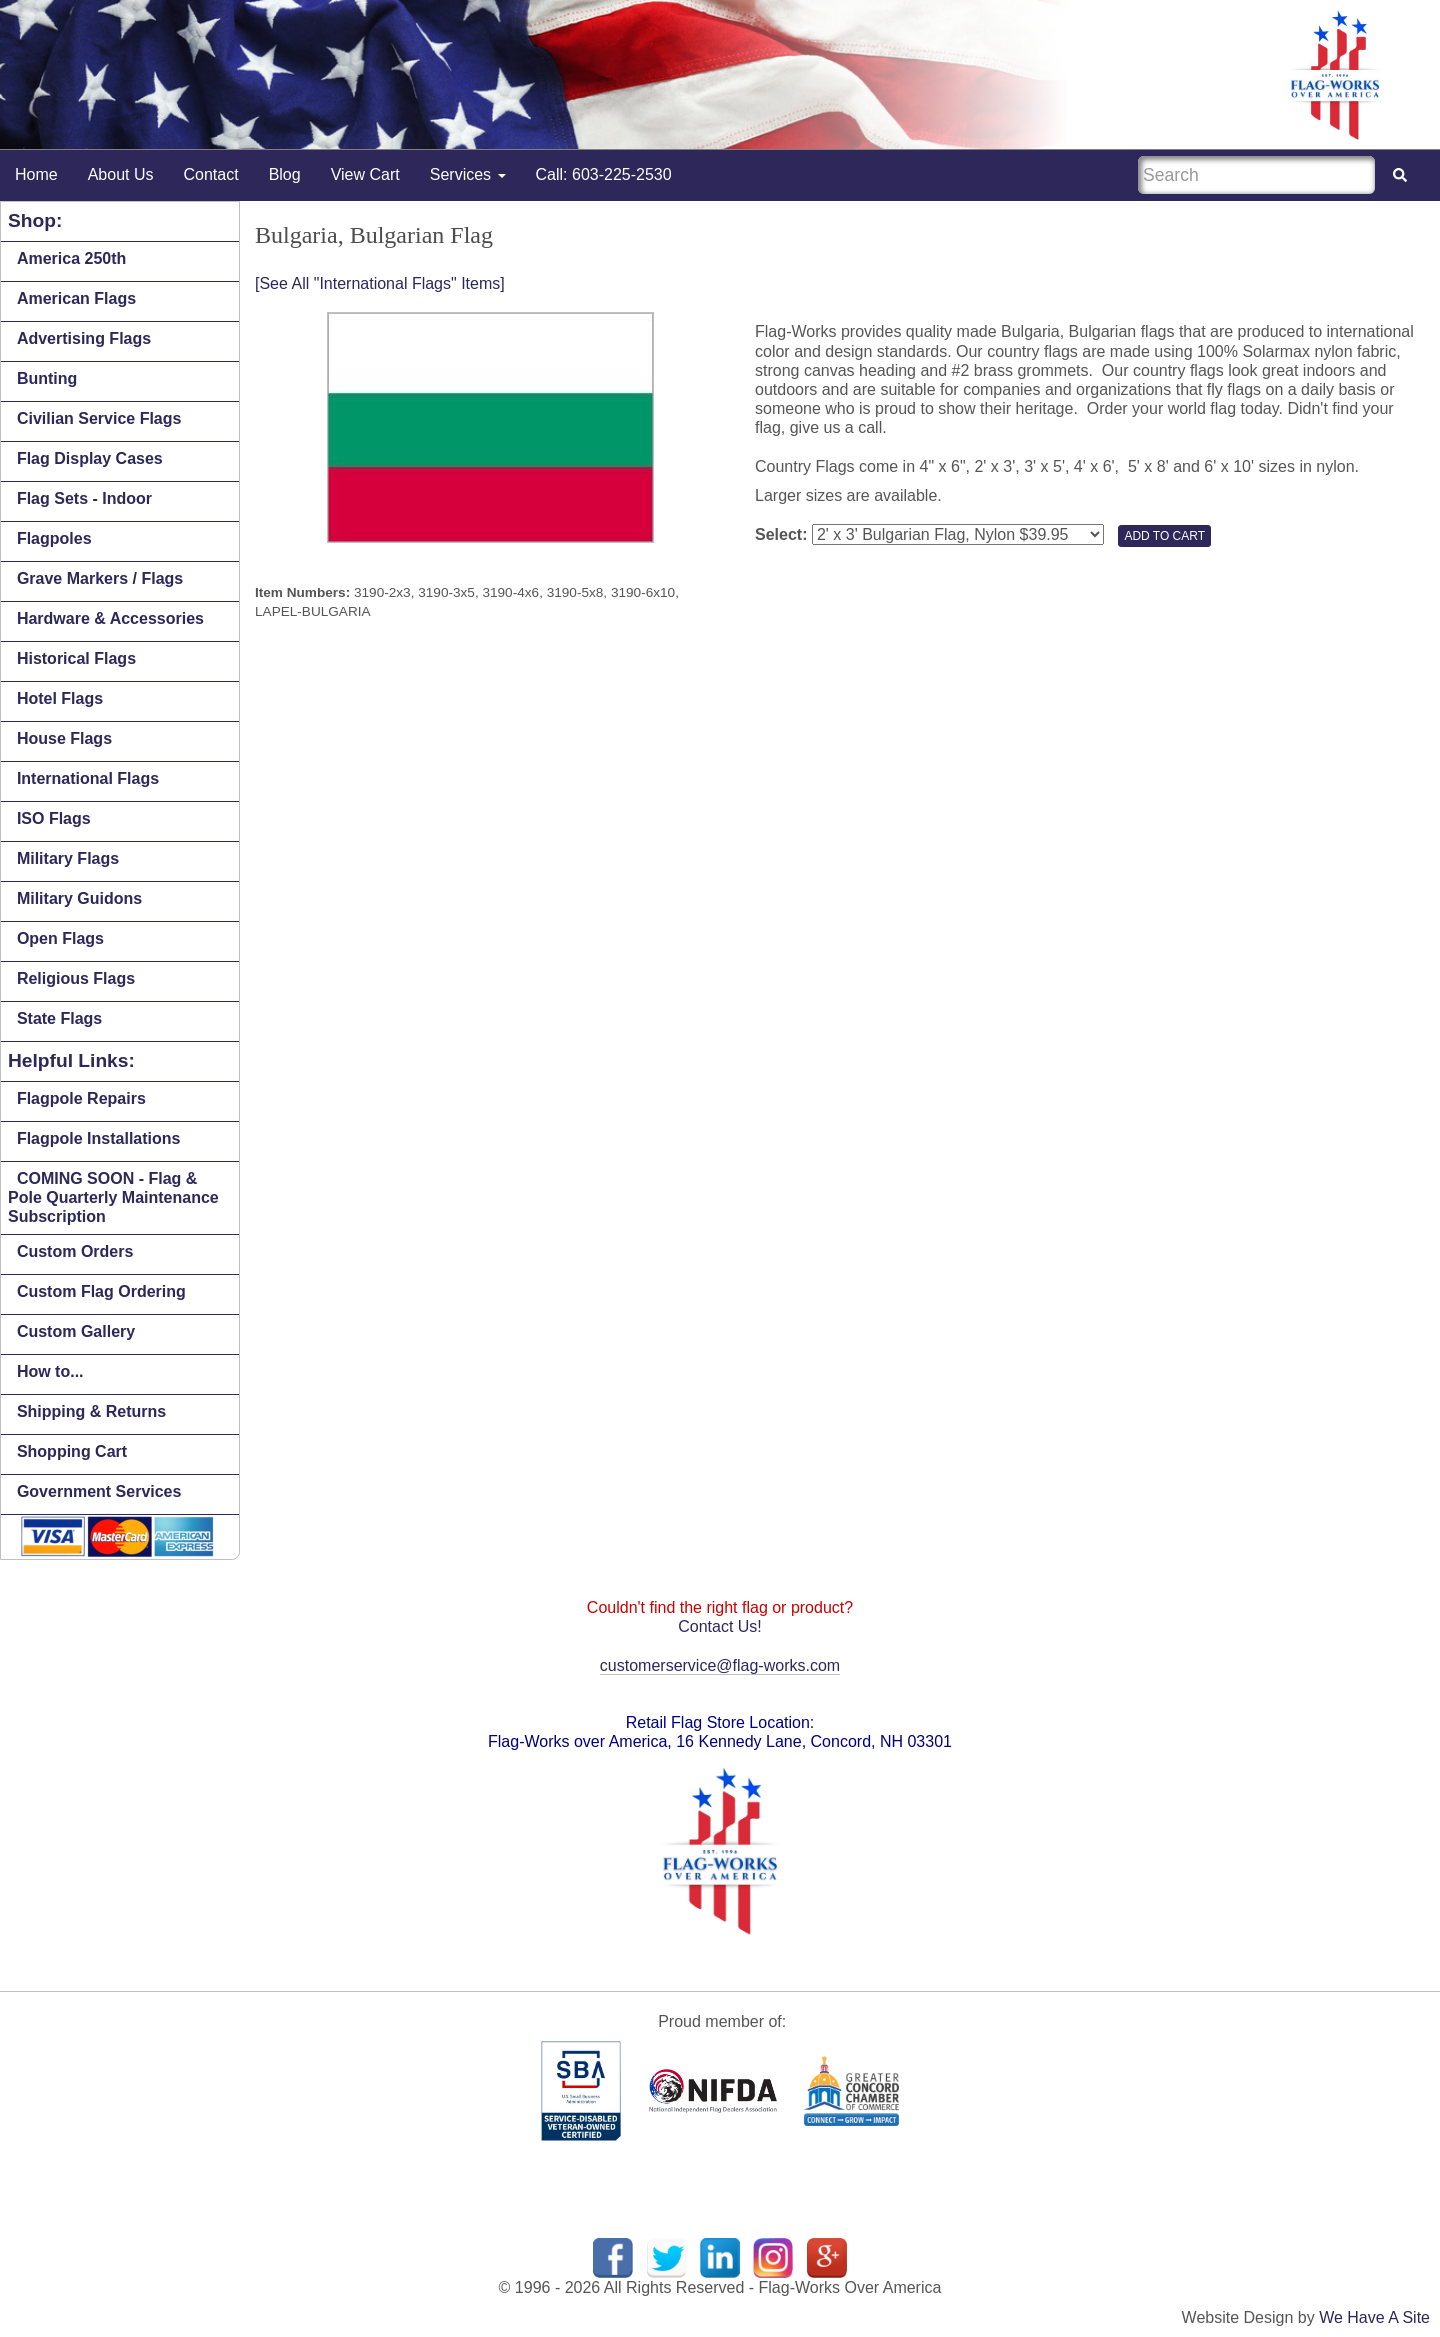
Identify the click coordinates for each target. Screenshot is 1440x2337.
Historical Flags (76, 658)
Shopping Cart (72, 1451)
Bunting (47, 378)
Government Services (99, 1491)
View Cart (365, 174)
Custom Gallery (76, 1331)
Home (36, 174)
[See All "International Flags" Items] (380, 283)
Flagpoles (54, 538)
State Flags (59, 1018)
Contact (211, 174)
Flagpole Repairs (81, 1098)
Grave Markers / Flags (100, 578)
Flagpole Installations (99, 1138)
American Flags (76, 298)
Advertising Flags (84, 338)
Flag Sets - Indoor (84, 498)
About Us (121, 174)
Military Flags (68, 858)
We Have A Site (1374, 2317)
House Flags (64, 738)
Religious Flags (76, 978)
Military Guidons (79, 898)
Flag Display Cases (90, 458)
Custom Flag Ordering (101, 1291)
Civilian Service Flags (99, 418)
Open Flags (60, 938)
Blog (285, 174)
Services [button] (468, 174)
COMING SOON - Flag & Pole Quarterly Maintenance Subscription (113, 1197)
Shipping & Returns (91, 1411)
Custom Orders (75, 1251)
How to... (50, 1371)
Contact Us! (720, 1626)
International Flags (88, 778)
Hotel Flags (60, 698)
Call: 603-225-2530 (604, 174)
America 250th (71, 258)
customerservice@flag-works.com (720, 1665)
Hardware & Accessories (110, 618)
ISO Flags (54, 818)
